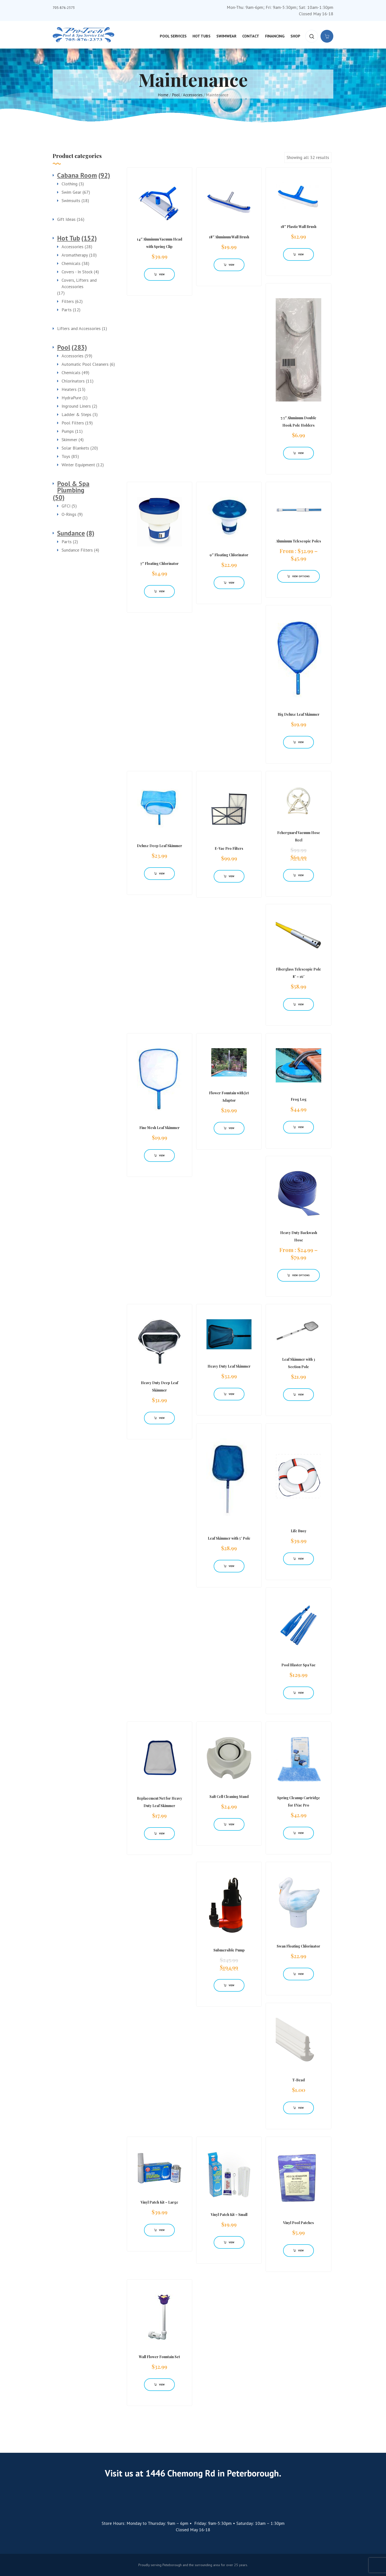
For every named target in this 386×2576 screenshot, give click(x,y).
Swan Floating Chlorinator (298, 1946)
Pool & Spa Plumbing (73, 486)
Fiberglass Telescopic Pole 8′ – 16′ (298, 973)
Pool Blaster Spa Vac (298, 1665)
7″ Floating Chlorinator (159, 563)
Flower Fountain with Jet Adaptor (229, 1097)
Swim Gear (71, 192)
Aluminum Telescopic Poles (298, 541)
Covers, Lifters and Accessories (79, 283)
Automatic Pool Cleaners (85, 364)
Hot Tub (68, 238)
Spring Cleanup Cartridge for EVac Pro (298, 1801)
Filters (68, 301)
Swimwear (226, 36)
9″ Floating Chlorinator (228, 555)
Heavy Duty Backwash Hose (298, 1236)
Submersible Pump (229, 1950)
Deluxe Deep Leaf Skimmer (159, 845)
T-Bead (298, 2080)
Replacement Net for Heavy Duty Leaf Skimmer (159, 1802)
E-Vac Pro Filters (229, 848)
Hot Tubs (201, 36)
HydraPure (71, 397)
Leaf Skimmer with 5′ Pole (229, 1538)
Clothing (70, 184)
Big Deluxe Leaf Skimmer (299, 714)
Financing (275, 36)
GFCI (66, 506)
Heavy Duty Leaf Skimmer (229, 1366)
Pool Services (173, 36)
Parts (67, 310)
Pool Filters (73, 423)
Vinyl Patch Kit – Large (159, 2202)
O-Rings (69, 514)
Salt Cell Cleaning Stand (229, 1796)
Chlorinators (73, 381)
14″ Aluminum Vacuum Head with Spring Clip (159, 243)
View (159, 274)
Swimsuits (71, 200)
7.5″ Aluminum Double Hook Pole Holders (298, 422)
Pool (176, 95)
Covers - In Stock (77, 272)
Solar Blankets (75, 448)
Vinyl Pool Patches (298, 2222)
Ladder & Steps (76, 414)
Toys (66, 456)
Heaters (69, 389)
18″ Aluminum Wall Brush (229, 237)
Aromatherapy (75, 255)
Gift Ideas (66, 219)
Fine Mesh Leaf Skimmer (159, 1127)
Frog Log (298, 1099)
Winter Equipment (78, 465)
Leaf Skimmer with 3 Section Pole (298, 1363)
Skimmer (69, 439)
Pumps (68, 431)
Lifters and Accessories (79, 328)
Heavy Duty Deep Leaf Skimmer (159, 1386)
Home (163, 95)
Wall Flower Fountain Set (159, 2356)
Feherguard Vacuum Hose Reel (298, 836)
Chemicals (71, 263)
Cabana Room (77, 175)
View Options (298, 576)
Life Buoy (298, 1531)
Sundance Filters (77, 550)
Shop (295, 36)
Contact (250, 36)
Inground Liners (76, 406)
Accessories (193, 95)
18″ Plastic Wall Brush (298, 226)
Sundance (71, 533)
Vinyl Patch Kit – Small (229, 2214)
